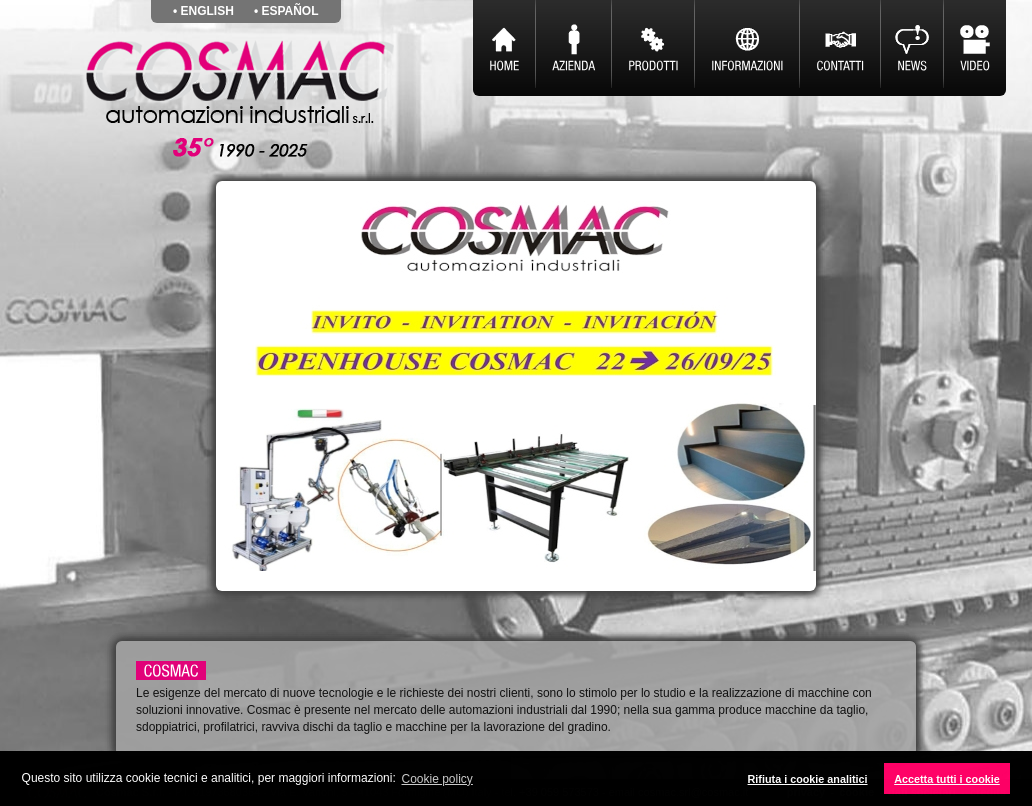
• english (203, 11)
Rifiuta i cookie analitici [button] (808, 779)
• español (286, 11)
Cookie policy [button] (437, 779)
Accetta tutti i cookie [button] (947, 779)
